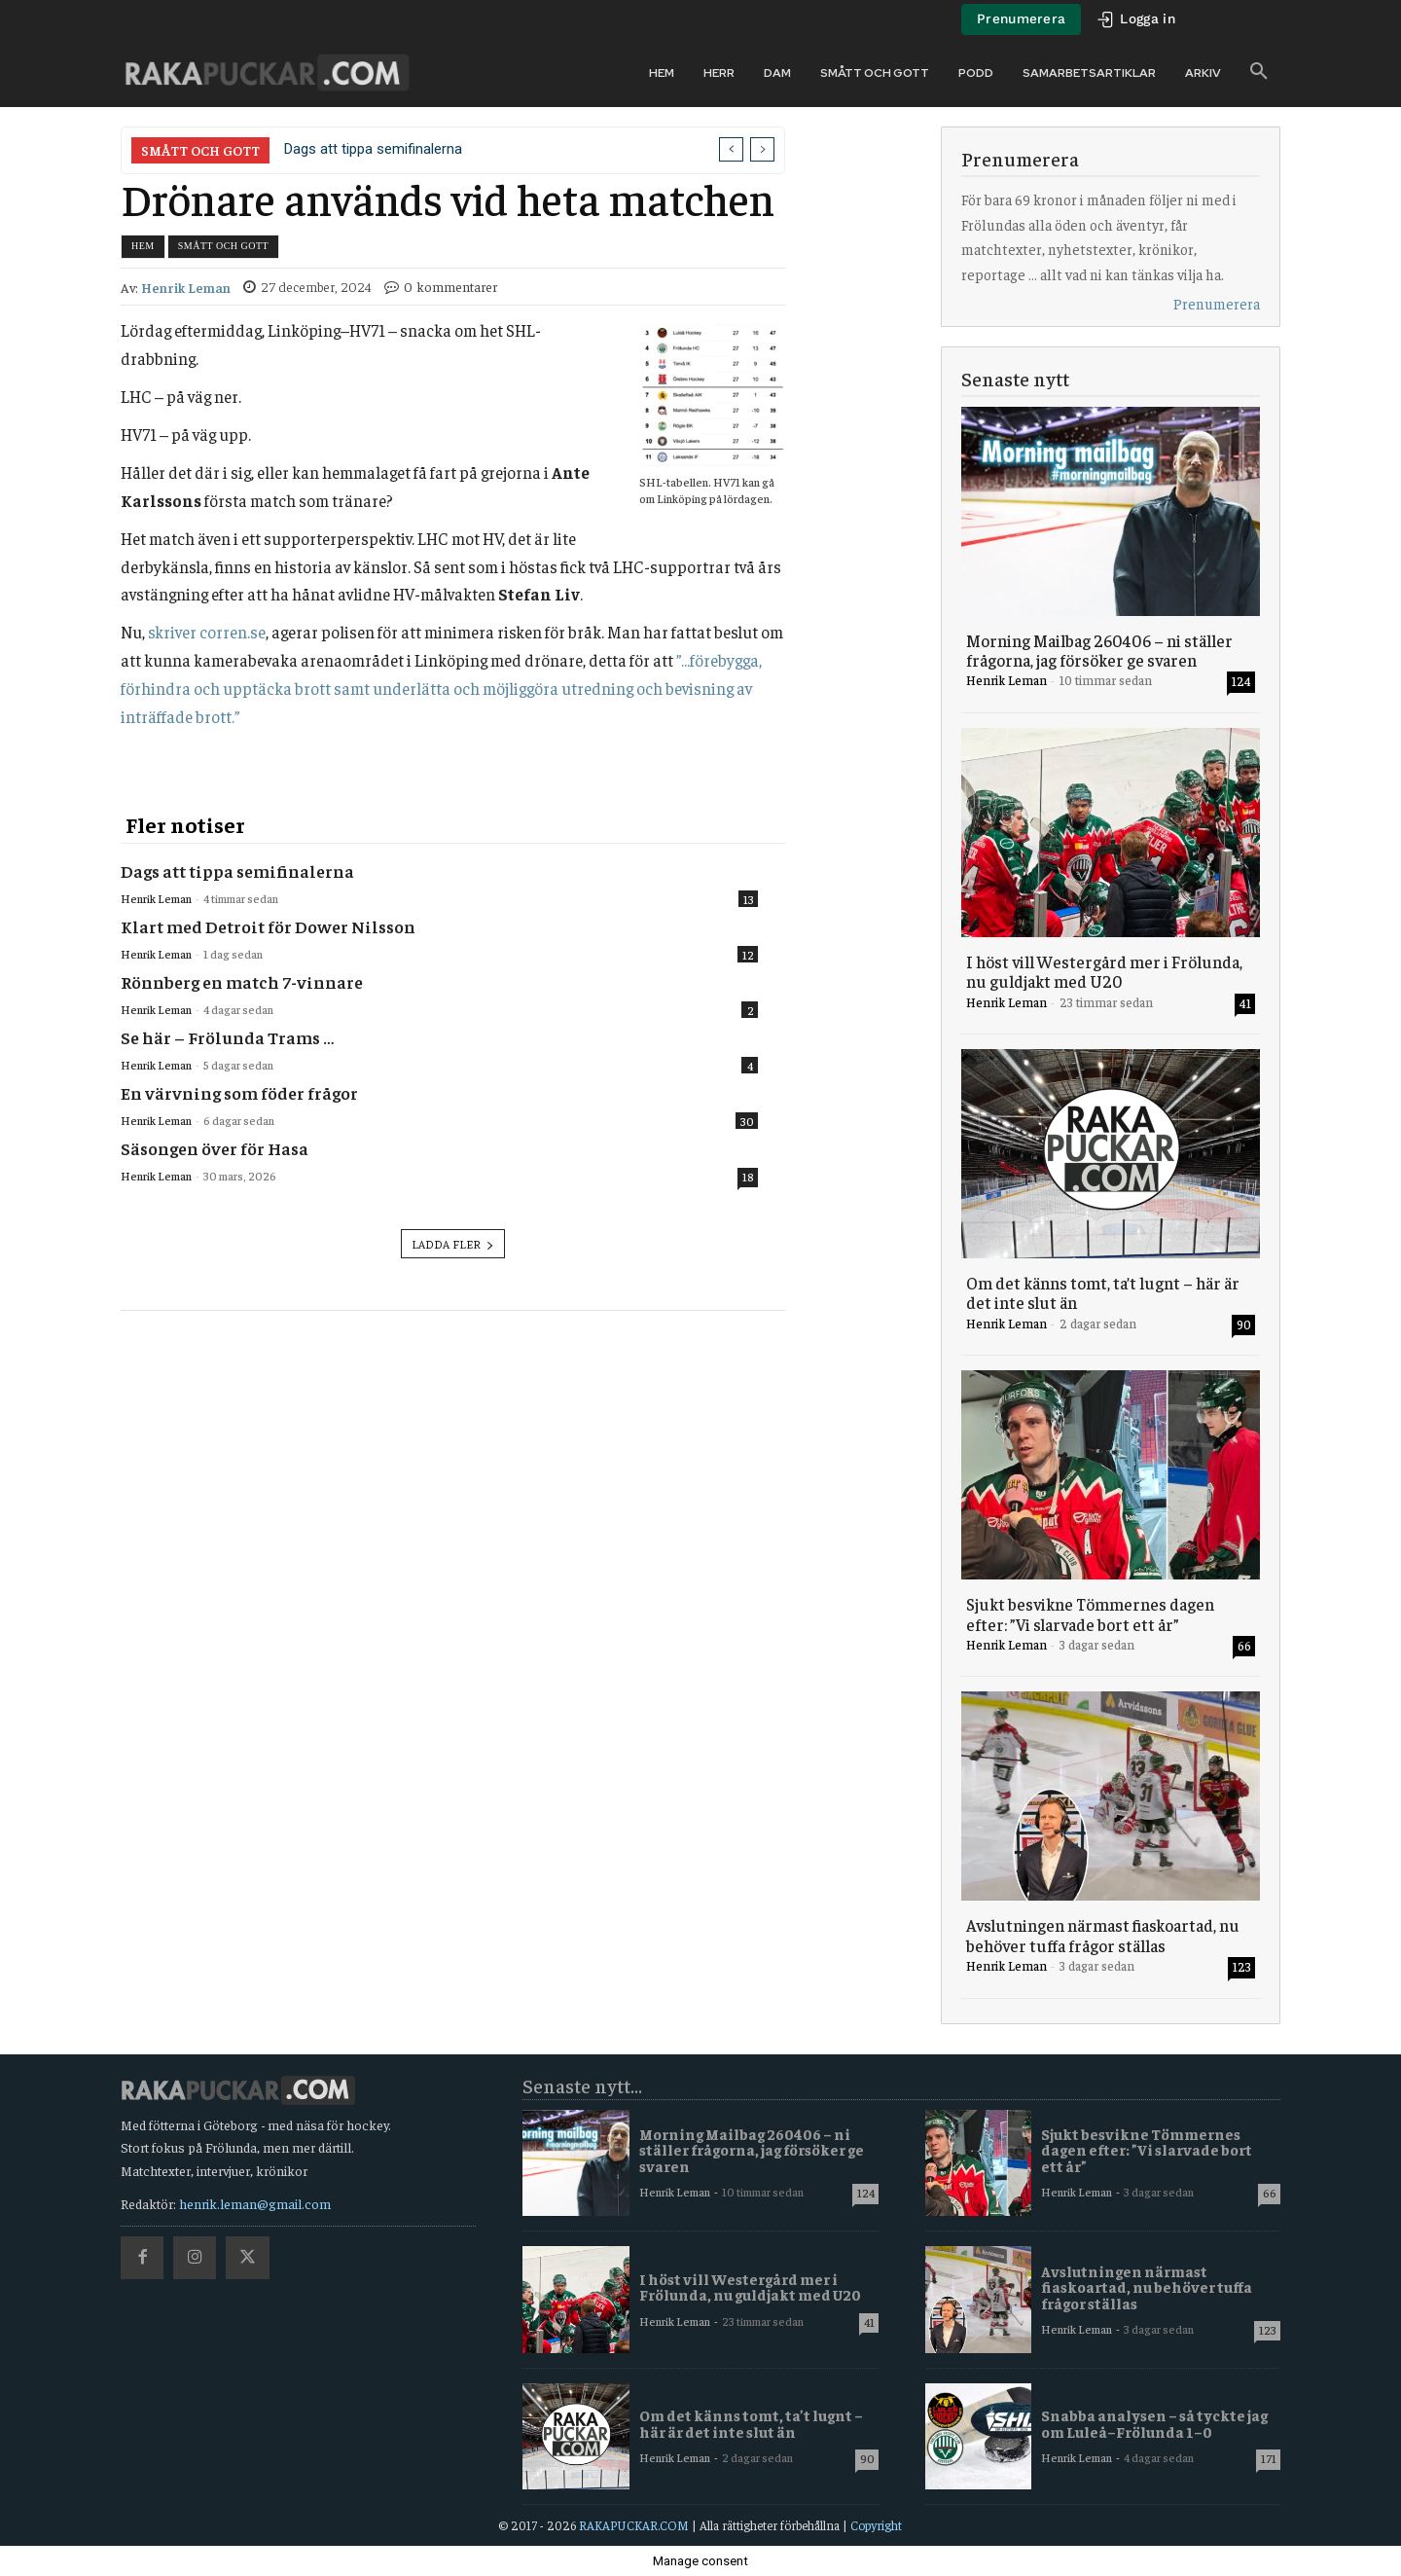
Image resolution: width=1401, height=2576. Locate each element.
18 (748, 1176)
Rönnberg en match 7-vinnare (242, 981)
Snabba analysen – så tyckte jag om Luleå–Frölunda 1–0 (1154, 2423)
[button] (1259, 72)
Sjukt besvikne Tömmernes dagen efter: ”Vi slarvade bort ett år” (1090, 1613)
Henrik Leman (186, 287)
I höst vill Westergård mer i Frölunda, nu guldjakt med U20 (1104, 971)
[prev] (731, 149)
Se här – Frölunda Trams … (227, 1037)
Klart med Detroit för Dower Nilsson (268, 926)
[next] (762, 149)
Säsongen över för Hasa (214, 1148)
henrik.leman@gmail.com (255, 2203)
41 (1245, 1003)
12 (748, 954)
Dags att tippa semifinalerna (373, 149)
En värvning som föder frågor (239, 1092)
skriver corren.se (207, 631)
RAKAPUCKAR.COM (634, 2525)
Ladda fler (453, 1244)
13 (748, 899)
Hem (143, 245)
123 (1242, 1966)
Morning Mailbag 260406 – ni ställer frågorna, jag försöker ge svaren (1099, 650)
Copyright (876, 2525)
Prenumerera (1216, 303)
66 (1244, 1645)
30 (747, 1121)
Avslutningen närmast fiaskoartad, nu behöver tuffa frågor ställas (1102, 1934)
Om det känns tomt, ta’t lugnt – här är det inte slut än (1102, 1292)
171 (1268, 2458)
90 (1244, 1324)
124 (1241, 680)
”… (441, 688)
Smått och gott (223, 245)
